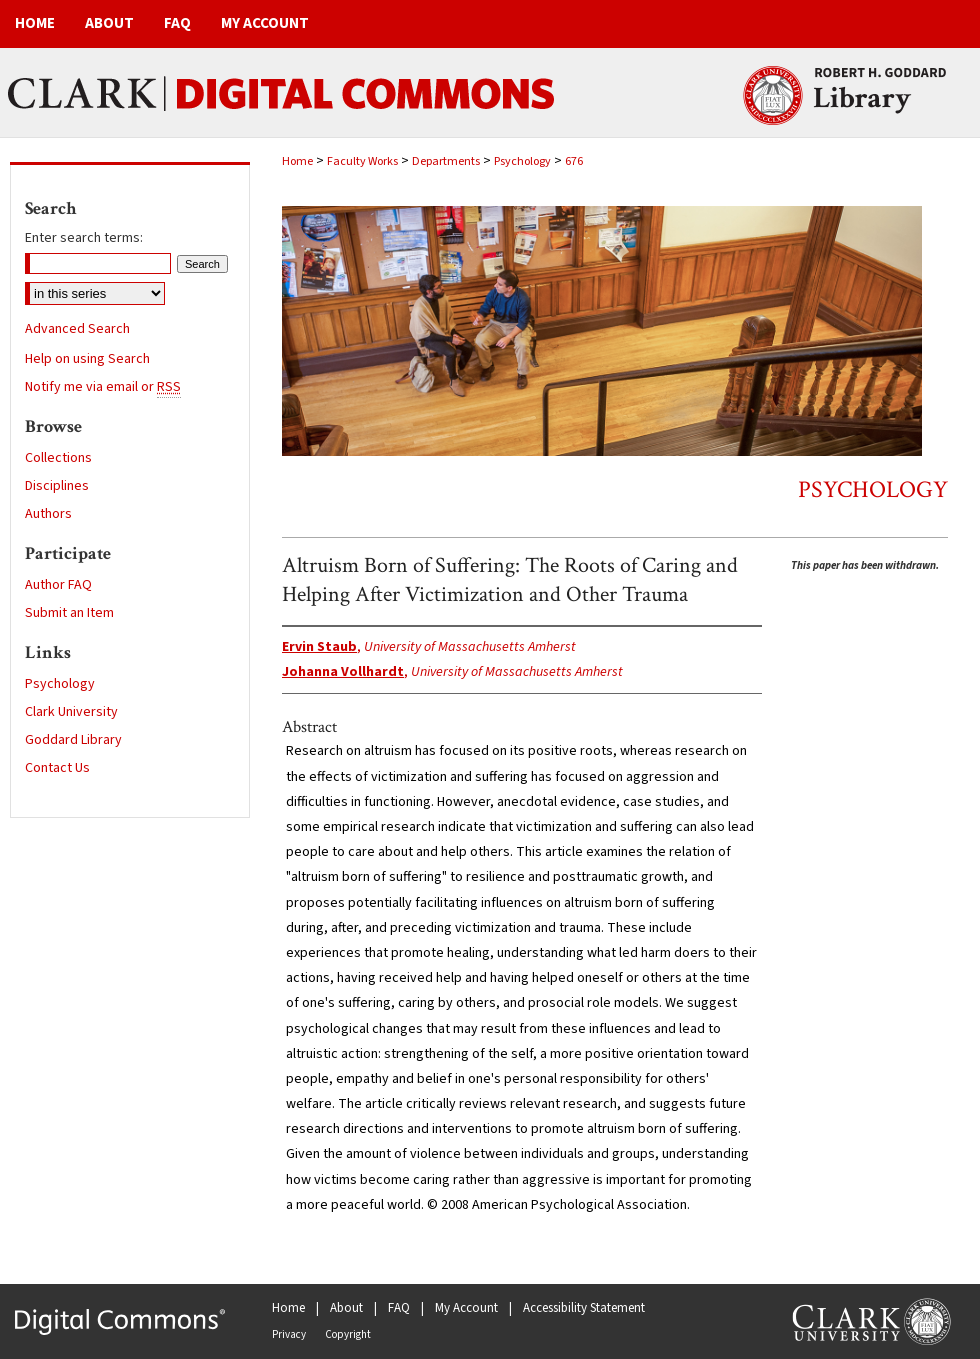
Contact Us (57, 768)
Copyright (348, 1334)
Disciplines (57, 486)
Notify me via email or (103, 387)
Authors (48, 514)
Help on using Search (87, 359)
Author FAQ (58, 585)
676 (574, 161)
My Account (466, 1308)
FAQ (399, 1308)
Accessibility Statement (584, 1308)
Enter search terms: (84, 238)
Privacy (289, 1334)
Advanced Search (77, 329)
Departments (446, 161)
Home (297, 161)
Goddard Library (73, 740)
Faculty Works (362, 161)
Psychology (522, 161)
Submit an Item (69, 613)
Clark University (71, 712)
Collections (58, 458)
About (346, 1308)
